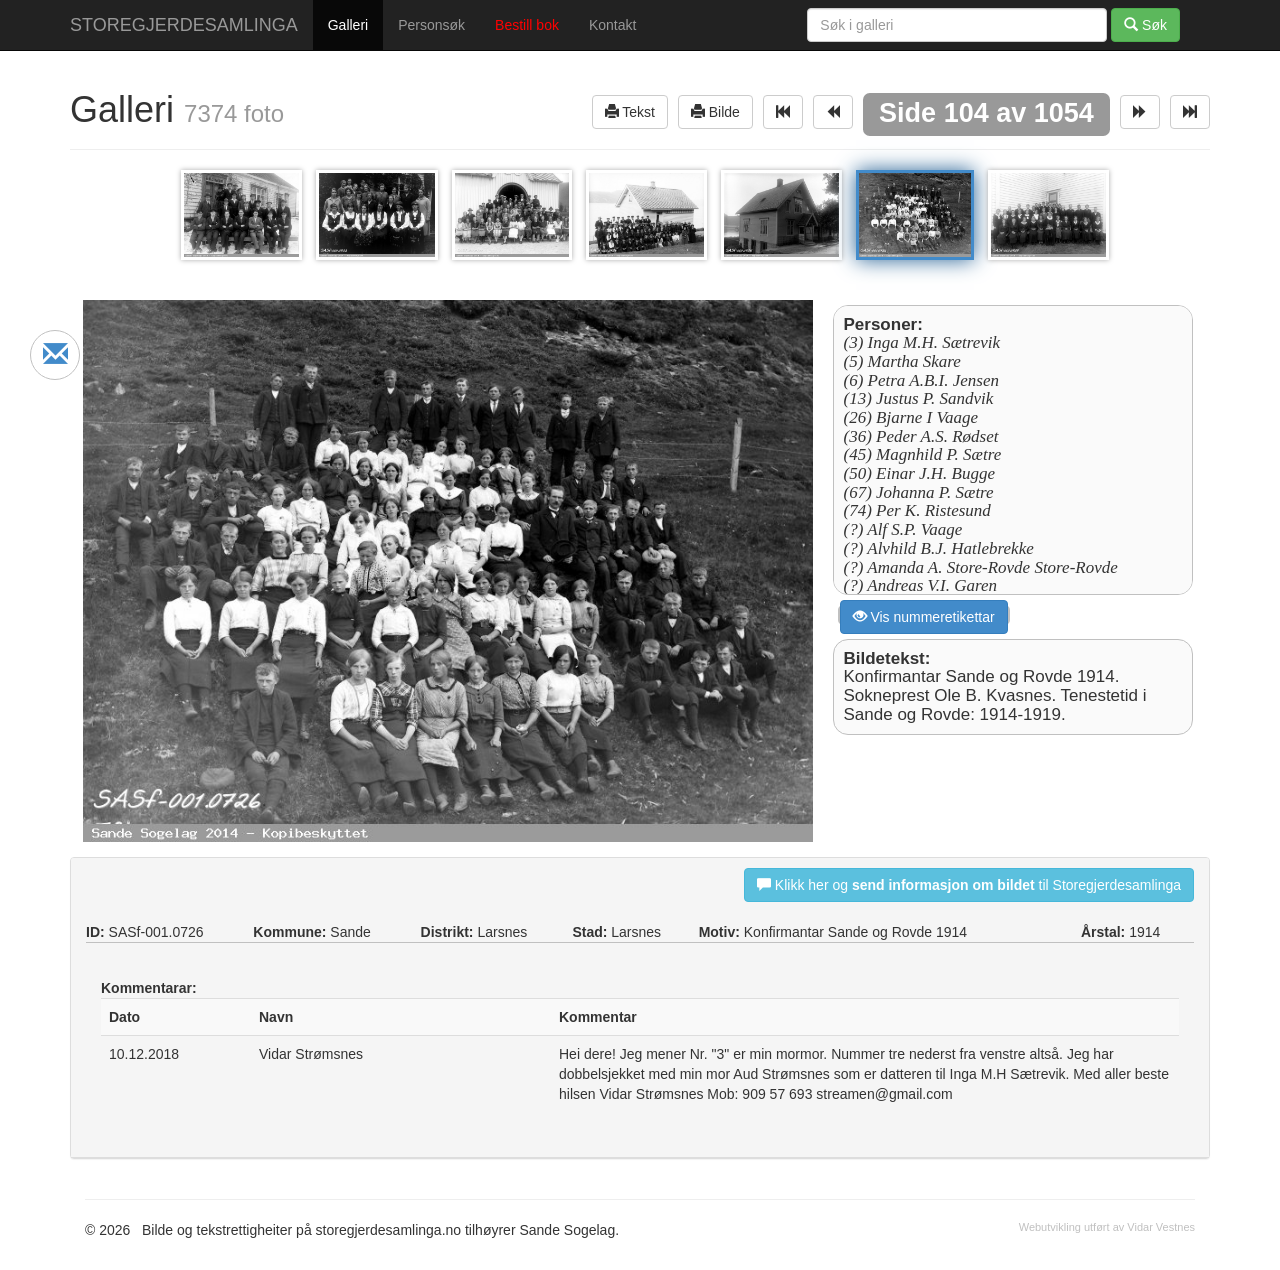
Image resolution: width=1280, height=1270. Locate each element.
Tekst (630, 111)
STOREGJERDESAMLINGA (184, 25)
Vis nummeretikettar (924, 616)
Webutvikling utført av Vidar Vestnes (1107, 1227)
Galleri (348, 25)
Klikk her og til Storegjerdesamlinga (969, 884)
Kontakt (612, 25)
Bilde (715, 111)
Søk (1145, 24)
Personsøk (431, 25)
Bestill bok (527, 25)
